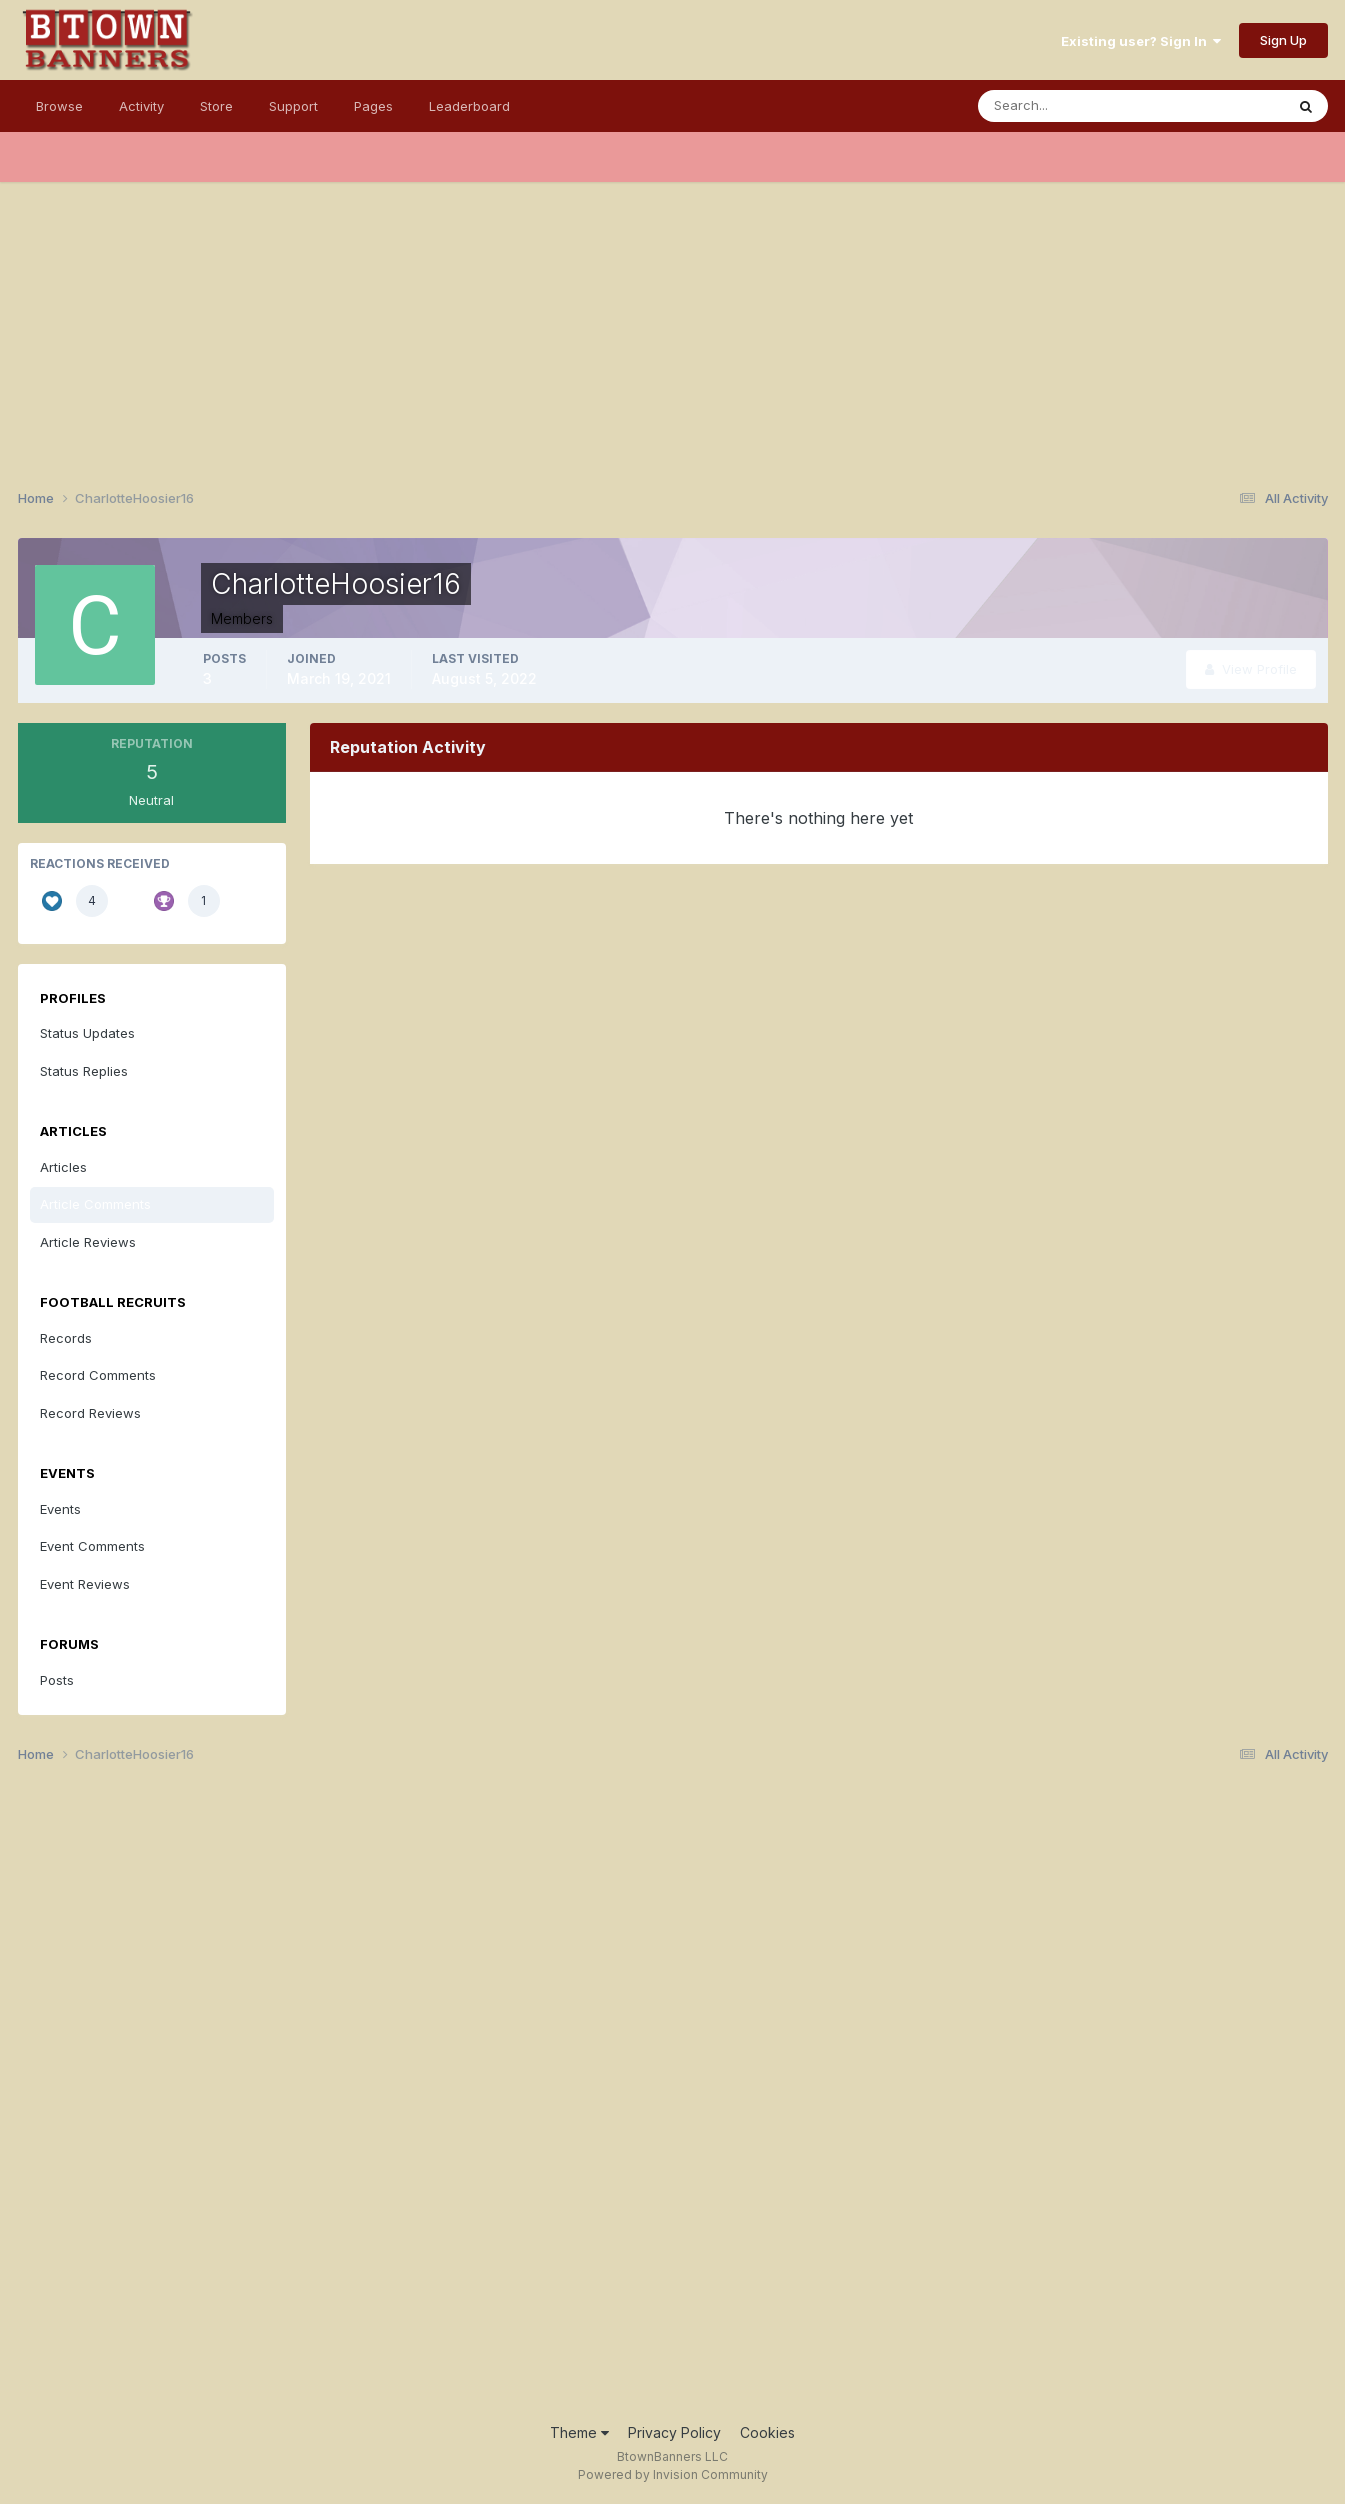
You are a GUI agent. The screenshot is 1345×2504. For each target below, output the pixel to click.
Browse (59, 106)
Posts (57, 1680)
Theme (579, 2432)
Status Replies (84, 1071)
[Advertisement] (673, 322)
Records (66, 1338)
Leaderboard (469, 106)
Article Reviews (88, 1242)
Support (293, 106)
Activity (141, 106)
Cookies (767, 2432)
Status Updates (87, 1033)
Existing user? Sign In (1141, 41)
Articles (63, 1167)
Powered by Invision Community (673, 2474)
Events (60, 1509)
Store (216, 106)
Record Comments (98, 1375)
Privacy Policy (674, 2432)
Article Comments (95, 1204)
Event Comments (92, 1546)
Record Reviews (90, 1413)
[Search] (1066, 106)
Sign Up (1283, 40)
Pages (373, 106)
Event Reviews (85, 1584)
